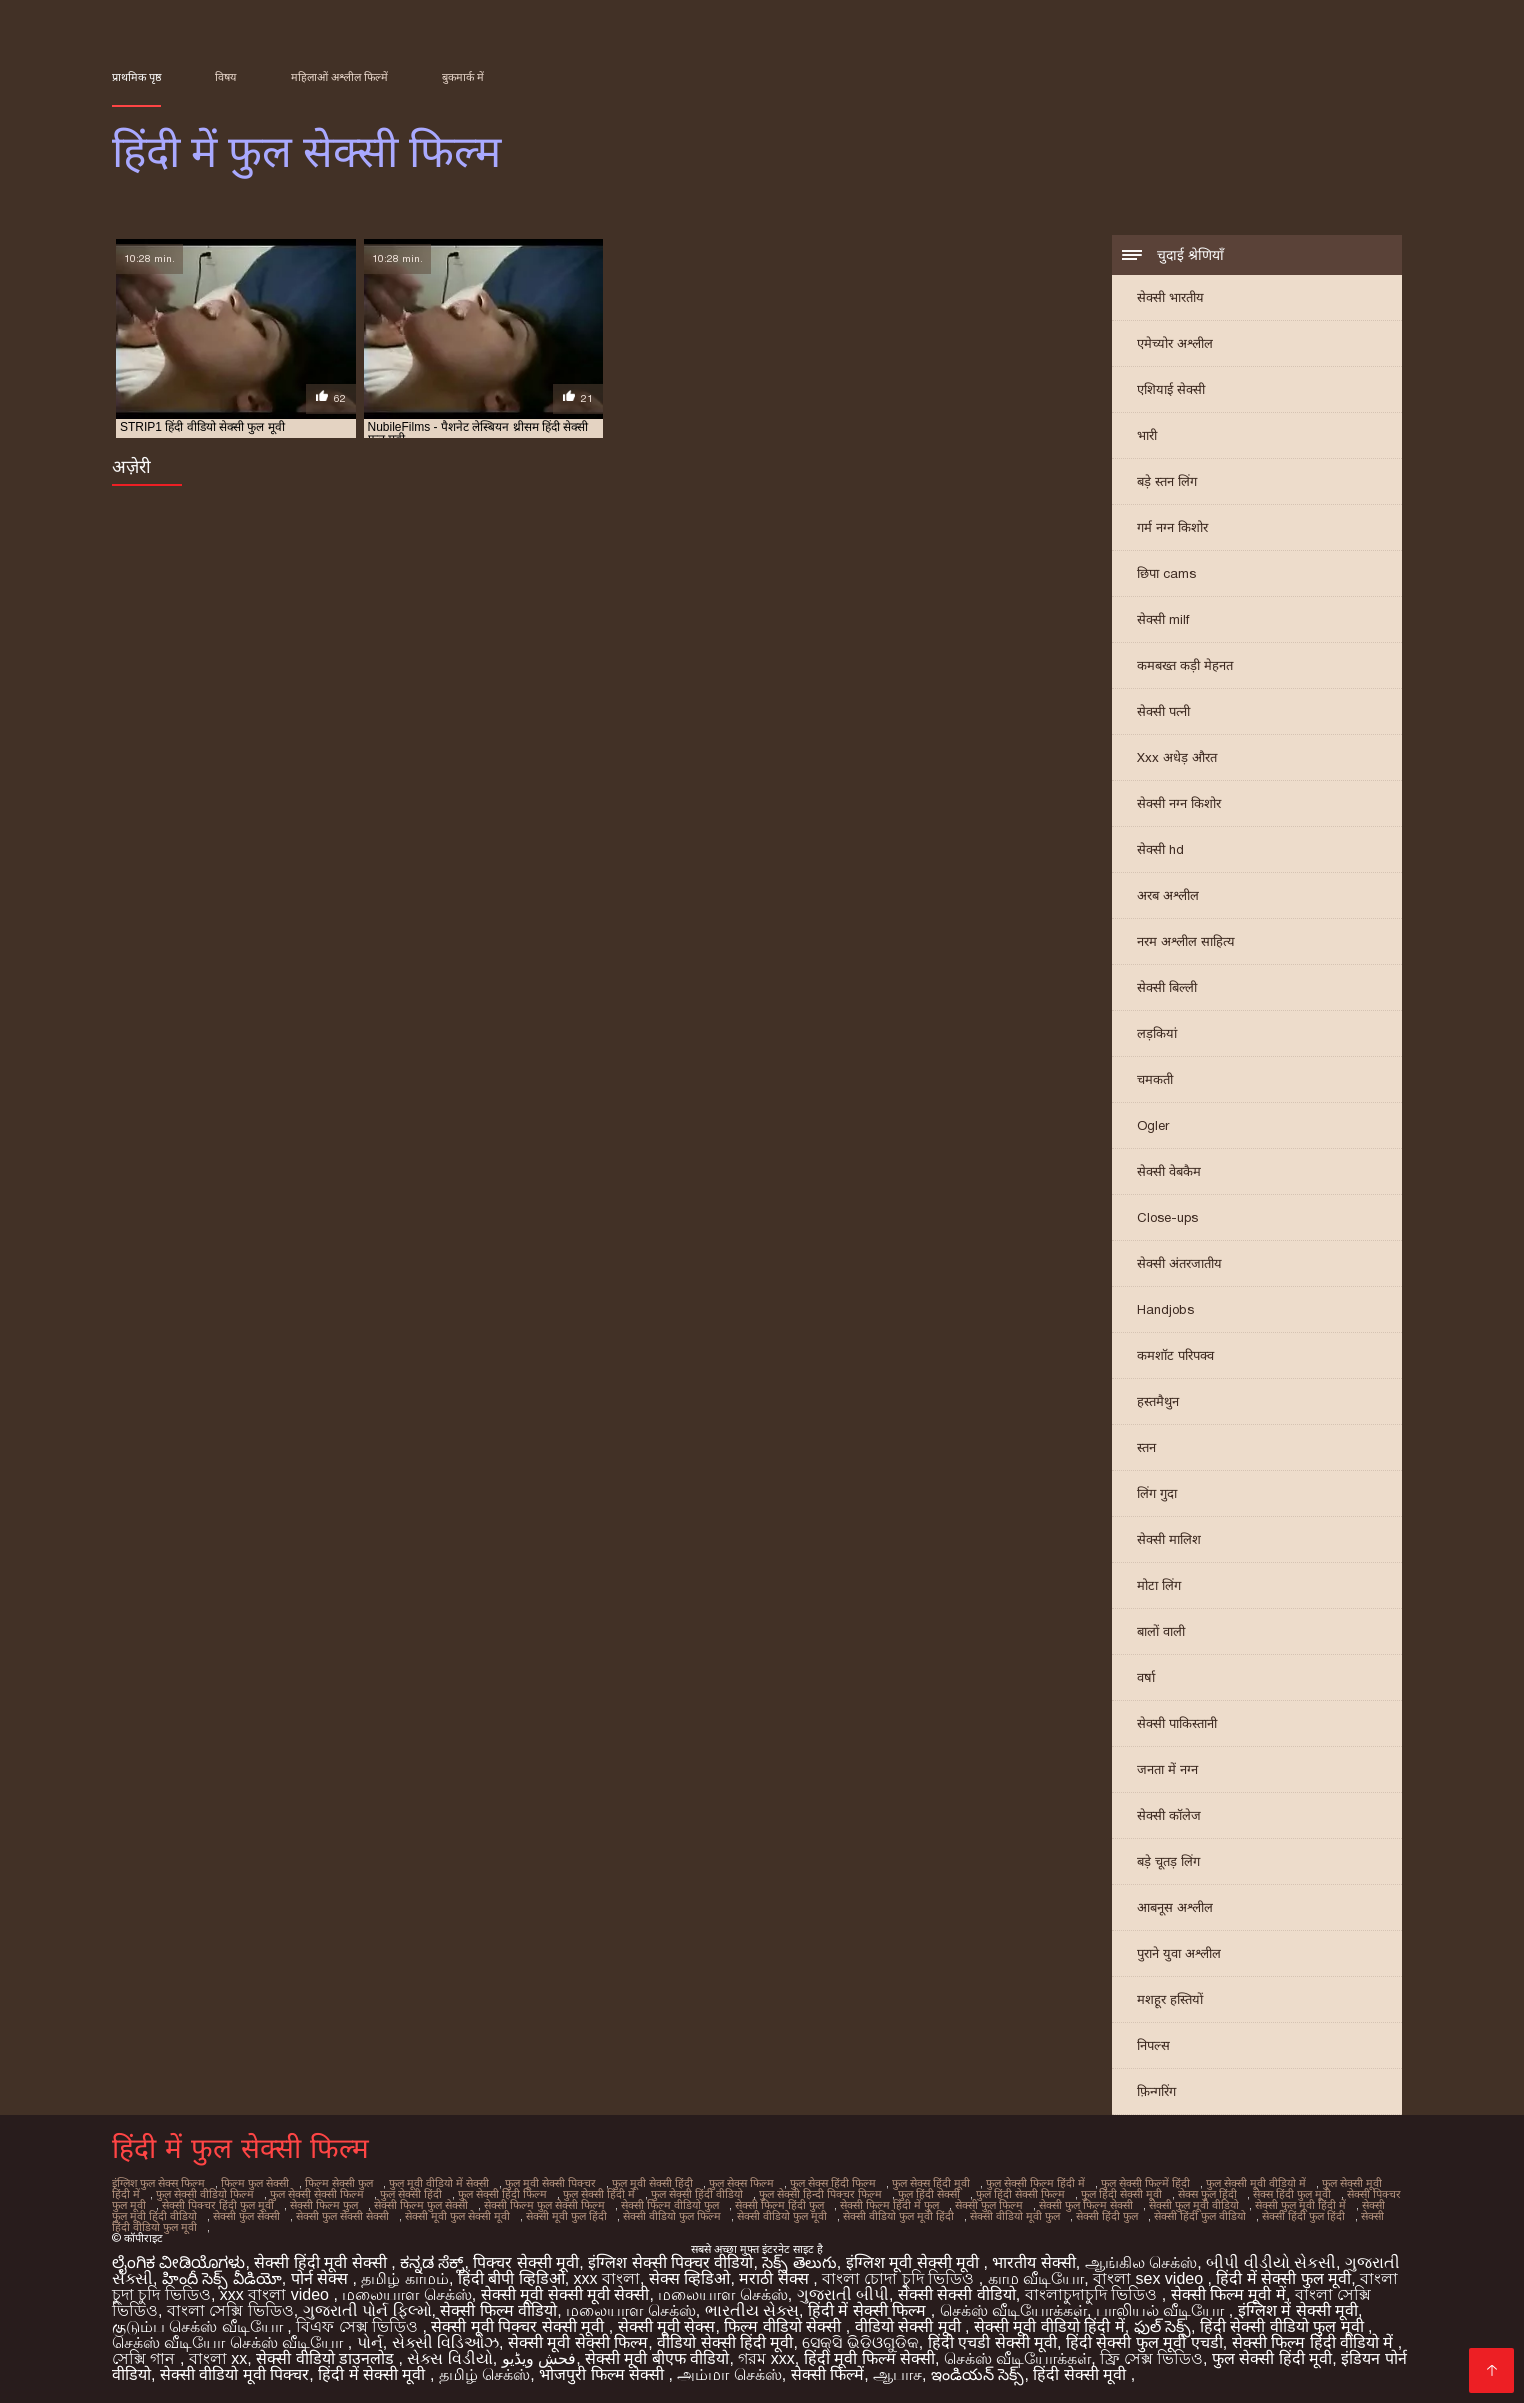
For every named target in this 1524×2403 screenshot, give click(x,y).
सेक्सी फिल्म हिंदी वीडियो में (1315, 2342)
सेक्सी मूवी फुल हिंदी (566, 2216)
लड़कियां (1157, 1033)
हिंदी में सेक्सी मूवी (374, 2374)
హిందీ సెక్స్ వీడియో (222, 2278)
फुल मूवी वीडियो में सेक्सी (439, 2183)
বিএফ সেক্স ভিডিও (359, 2326)
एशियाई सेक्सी (1171, 389)
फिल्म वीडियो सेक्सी (784, 2326)
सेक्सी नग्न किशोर (1179, 803)
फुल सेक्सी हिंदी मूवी (1272, 2358)
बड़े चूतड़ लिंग (1168, 1861)
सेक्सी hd (1160, 849)
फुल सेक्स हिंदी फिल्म (833, 2183)
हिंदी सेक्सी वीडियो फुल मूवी (1284, 2326)
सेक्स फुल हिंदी (1207, 2194)
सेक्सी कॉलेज (1169, 1815)
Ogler (1153, 1125)
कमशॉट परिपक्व (1175, 1355)
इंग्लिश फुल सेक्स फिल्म (158, 2183)
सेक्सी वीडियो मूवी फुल (1015, 2216)
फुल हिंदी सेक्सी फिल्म (1020, 2194)
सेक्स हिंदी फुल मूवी (1292, 2194)
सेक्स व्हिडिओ (689, 2278)
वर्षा (1146, 1677)
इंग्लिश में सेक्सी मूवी (1298, 2310)
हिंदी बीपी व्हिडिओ (511, 2278)
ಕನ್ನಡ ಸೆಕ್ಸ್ (432, 2262)
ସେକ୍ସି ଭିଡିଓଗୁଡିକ (860, 2342)
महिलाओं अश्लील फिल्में (339, 77)
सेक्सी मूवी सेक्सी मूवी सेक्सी (565, 2294)
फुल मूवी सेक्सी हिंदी (652, 2183)
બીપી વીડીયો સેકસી (1271, 2262)
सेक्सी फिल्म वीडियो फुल (670, 2205)
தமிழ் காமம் (404, 2278)
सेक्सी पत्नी (1163, 711)
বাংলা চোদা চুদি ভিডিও (900, 2278)
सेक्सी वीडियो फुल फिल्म (672, 2216)
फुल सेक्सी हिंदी (411, 2194)
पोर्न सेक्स (322, 2278)
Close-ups (1167, 1217)
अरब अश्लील (1168, 895)
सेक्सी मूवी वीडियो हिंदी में (1049, 2326)
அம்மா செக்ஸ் (729, 2374)
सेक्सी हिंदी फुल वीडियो (1200, 2216)
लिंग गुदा (1157, 1493)
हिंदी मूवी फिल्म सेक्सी (869, 2358)
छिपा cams (1166, 573)
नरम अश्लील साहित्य (1186, 941)
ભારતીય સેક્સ (752, 2310)
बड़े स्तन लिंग (1167, 481)
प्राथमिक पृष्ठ (136, 77)
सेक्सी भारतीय (1170, 297)
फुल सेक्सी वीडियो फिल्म (205, 2194)
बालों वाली (1161, 1631)
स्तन (1146, 1447)
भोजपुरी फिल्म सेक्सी (603, 2374)
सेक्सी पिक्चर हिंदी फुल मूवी (218, 2205)
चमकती (1155, 1079)
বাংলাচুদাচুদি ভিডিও (1093, 2294)
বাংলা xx (218, 2358)
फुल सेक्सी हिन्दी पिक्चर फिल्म (820, 2194)
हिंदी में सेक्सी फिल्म (869, 2310)
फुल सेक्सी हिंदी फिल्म (502, 2194)
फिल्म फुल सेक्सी (255, 2183)
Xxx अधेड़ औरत (1177, 757)
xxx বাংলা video (277, 2294)
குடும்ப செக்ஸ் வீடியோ (199, 2326)
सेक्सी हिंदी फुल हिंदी (1303, 2216)
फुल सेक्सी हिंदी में (599, 2194)
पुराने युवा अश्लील (1179, 1953)
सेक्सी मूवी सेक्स (667, 2326)
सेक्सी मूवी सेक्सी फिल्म (578, 2342)
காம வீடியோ (1036, 2278)
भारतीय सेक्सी (1033, 2262)
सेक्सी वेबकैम (1169, 1171)
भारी (1147, 435)
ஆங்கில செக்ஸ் (1141, 2262)
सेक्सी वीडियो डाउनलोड (327, 2358)
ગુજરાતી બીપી (843, 2294)
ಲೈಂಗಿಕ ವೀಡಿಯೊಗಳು (178, 2262)
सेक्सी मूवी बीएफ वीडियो (657, 2358)
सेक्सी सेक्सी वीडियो (957, 2294)
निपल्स (1153, 2045)
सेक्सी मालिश (1169, 1539)
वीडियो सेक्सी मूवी (910, 2326)
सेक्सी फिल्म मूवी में (1228, 2294)
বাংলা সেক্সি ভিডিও (230, 2310)
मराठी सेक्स (776, 2278)
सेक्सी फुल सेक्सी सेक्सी (342, 2216)
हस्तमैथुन (1158, 1401)
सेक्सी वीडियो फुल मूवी (782, 2216)
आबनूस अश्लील (1175, 1907)
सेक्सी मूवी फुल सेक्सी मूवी (457, 2216)
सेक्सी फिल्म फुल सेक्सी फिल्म (544, 2205)
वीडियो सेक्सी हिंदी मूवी (725, 2342)
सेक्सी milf (1163, 619)
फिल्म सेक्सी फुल (339, 2183)
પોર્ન (370, 2342)
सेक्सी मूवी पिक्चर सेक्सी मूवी (519, 2326)
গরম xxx (766, 2358)
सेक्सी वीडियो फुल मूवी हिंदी (898, 2216)
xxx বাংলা (607, 2278)
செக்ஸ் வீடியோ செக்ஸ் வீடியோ (230, 2342)
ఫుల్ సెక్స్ (1162, 2326)
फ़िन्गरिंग (1156, 2091)
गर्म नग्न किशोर (1172, 527)
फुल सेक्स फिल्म (741, 2183)
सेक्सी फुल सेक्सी (246, 2216)
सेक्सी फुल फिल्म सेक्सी (1086, 2205)
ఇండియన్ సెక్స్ (977, 2374)
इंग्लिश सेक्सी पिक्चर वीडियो (670, 2262)
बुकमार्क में (463, 77)
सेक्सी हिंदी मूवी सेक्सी (322, 2262)
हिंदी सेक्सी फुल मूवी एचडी (1144, 2342)
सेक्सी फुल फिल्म (989, 2205)
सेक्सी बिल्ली (1167, 987)
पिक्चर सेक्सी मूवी (526, 2262)
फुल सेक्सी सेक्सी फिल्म (317, 2194)
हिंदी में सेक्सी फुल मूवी (1283, 2278)
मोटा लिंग (1159, 1585)
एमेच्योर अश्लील (1175, 343)
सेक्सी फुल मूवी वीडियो (1194, 2205)
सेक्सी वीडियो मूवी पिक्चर (234, 2374)
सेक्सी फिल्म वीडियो (498, 2310)
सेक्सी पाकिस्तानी (1177, 1723)
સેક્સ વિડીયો (449, 2358)
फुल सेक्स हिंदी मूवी (931, 2183)
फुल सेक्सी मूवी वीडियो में (1256, 2183)
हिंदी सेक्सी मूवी (1081, 2374)
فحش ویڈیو (539, 2358)
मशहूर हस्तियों (1170, 1999)
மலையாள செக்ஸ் (406, 2294)
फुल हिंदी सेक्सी (929, 2194)
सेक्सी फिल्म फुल (324, 2205)
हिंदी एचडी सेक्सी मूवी (992, 2342)
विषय (225, 77)
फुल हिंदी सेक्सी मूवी (1121, 2194)
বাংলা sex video (1150, 2278)
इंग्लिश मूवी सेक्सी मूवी (915, 2262)
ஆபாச (897, 2374)
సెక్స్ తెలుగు (799, 2262)
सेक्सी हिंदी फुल (1107, 2216)
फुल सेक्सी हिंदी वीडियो (697, 2194)
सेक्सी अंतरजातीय (1179, 1263)
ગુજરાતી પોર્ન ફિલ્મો (367, 2310)
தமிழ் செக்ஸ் (484, 2374)
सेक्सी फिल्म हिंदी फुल (779, 2205)
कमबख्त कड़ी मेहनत (1185, 665)
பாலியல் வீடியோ (1162, 2310)
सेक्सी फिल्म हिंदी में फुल (889, 2205)
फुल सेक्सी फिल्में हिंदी (1145, 2183)
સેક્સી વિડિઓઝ (445, 2342)
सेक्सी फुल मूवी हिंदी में (1300, 2205)
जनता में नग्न (1167, 1769)
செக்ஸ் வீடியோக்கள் (1013, 2310)
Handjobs (1165, 1309)
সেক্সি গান (146, 2358)
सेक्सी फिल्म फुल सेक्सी (421, 2205)
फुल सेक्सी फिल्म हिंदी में (1035, 2183)
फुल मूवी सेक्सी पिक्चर (550, 2183)
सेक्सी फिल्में (827, 2374)
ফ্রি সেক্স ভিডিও (1151, 2358)
